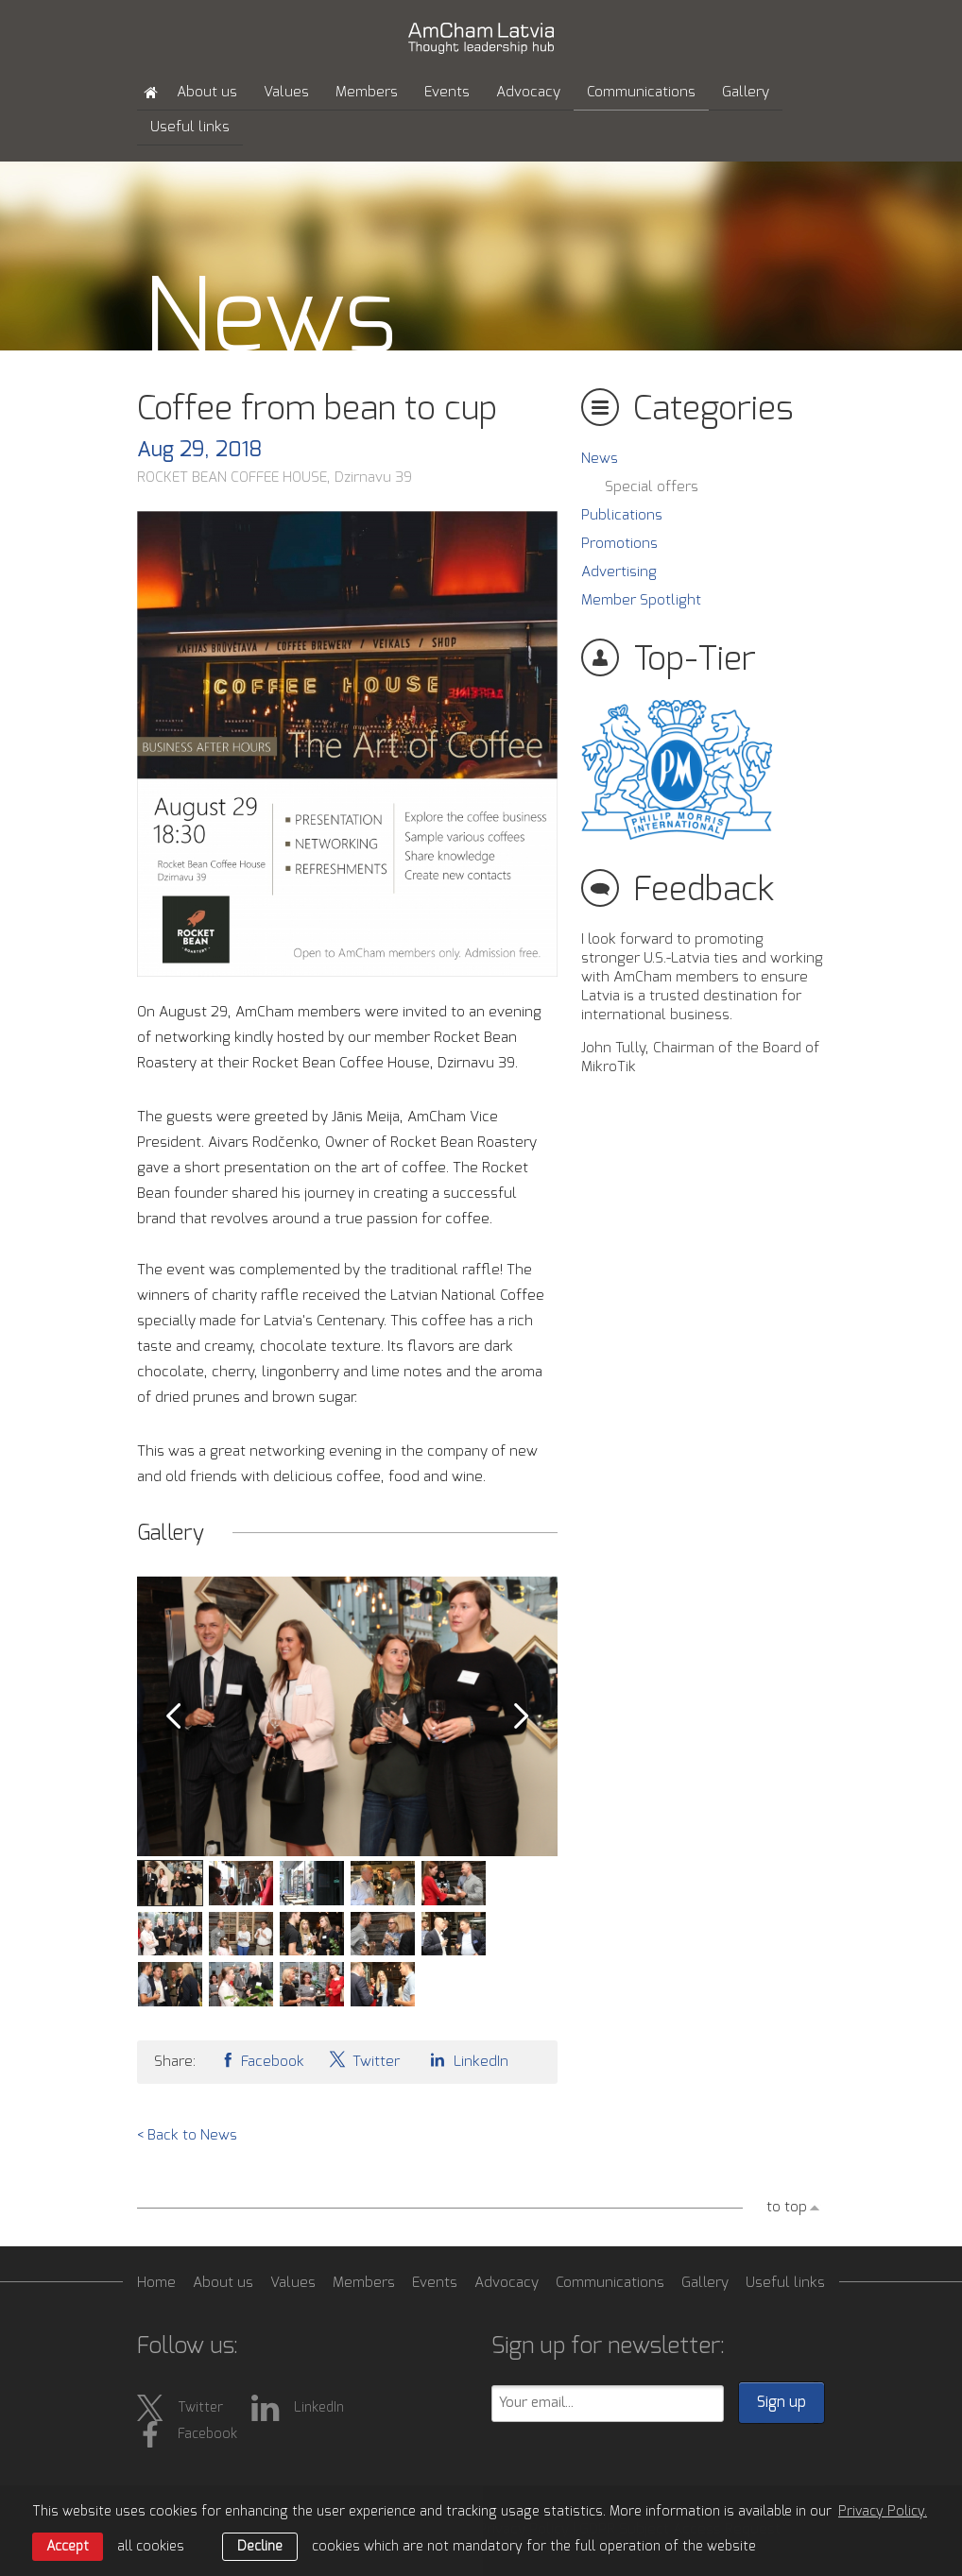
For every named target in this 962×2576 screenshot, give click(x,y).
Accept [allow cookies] (67, 2546)
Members (366, 92)
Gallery (745, 92)
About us (207, 92)
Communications (641, 92)
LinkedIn (465, 2060)
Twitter (364, 2060)
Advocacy (528, 92)
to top (786, 2207)
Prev (172, 1716)
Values (286, 92)
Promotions (619, 544)
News (599, 459)
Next (521, 1716)
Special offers (651, 487)
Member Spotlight (641, 600)
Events (447, 92)
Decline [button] (260, 2546)
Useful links (190, 127)
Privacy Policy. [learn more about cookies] (882, 2511)
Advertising (619, 572)
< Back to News (187, 2135)
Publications (621, 515)
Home (156, 2283)
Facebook (261, 2060)
